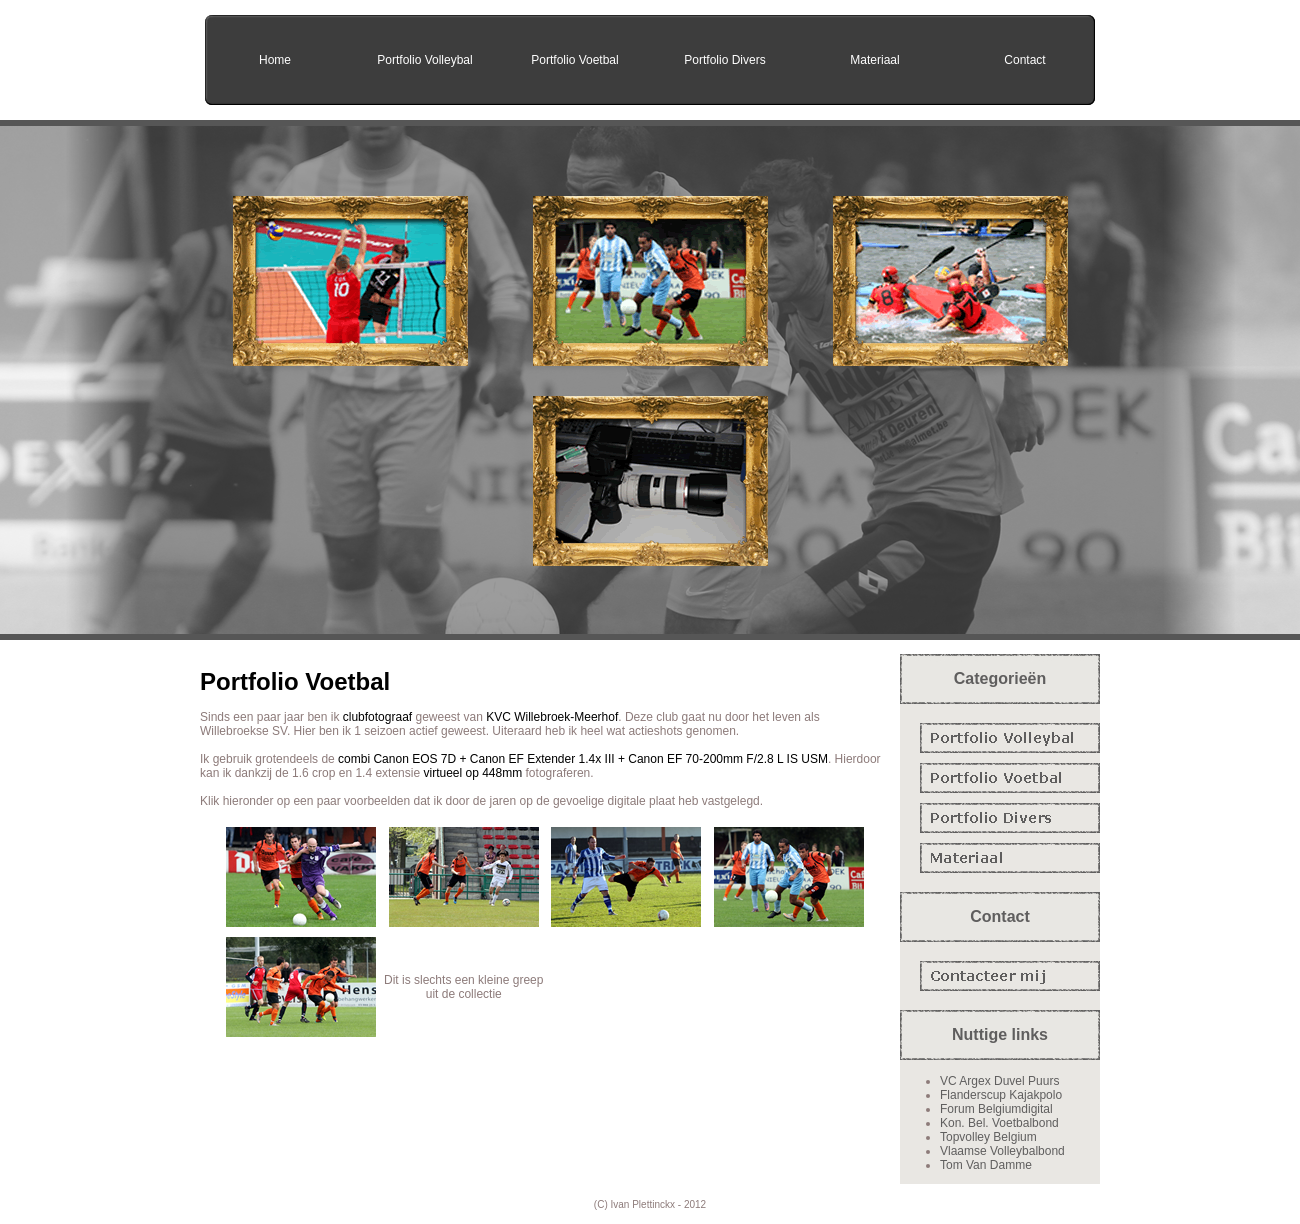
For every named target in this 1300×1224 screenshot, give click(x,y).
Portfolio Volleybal (424, 60)
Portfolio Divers (724, 60)
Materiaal (874, 60)
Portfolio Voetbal (574, 60)
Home (275, 60)
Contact (1024, 60)
